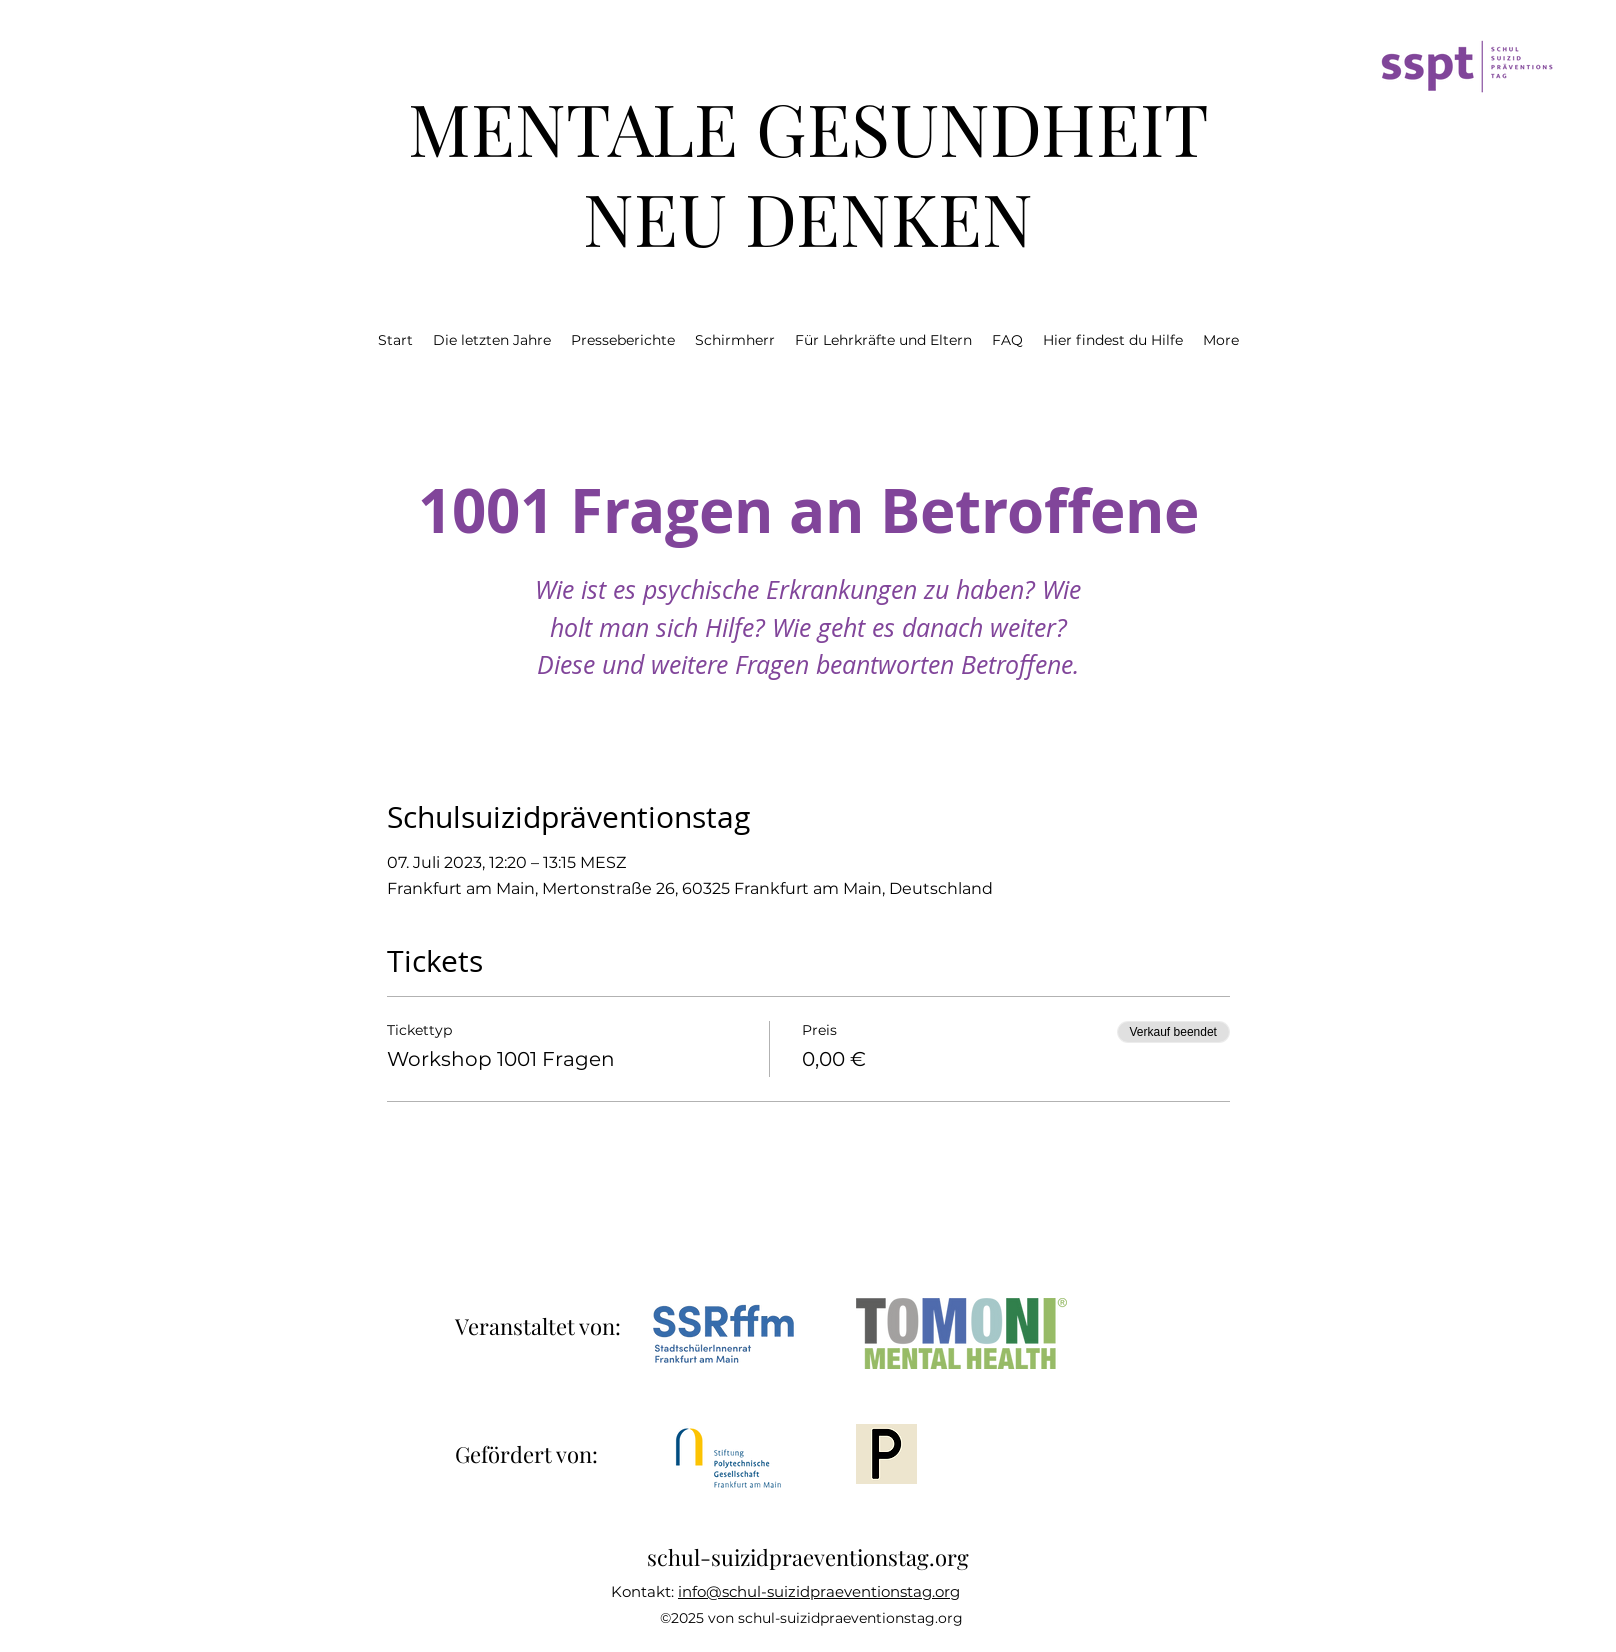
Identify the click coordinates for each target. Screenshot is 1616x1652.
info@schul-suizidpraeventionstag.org (819, 1591)
